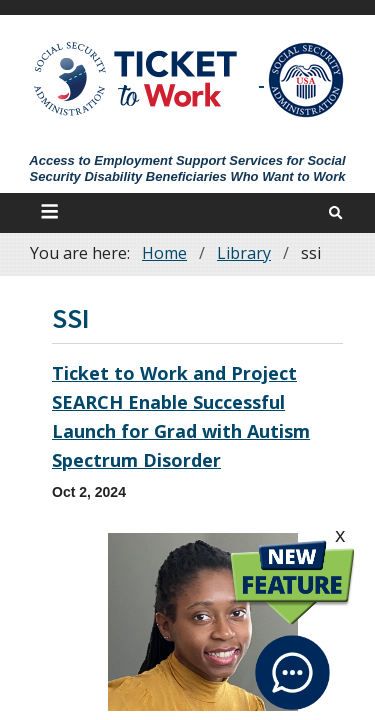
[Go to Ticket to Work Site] (136, 77)
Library (244, 253)
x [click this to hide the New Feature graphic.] (340, 534)
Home (164, 253)
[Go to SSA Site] (307, 80)
